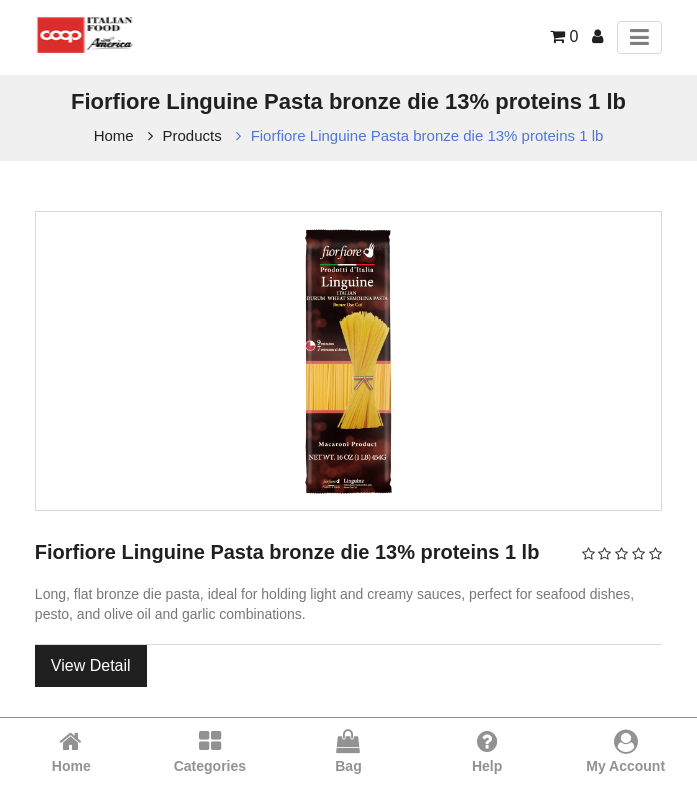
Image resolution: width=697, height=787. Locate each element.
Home (114, 135)
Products (192, 135)
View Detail (91, 665)
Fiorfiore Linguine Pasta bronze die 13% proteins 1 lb (427, 135)
